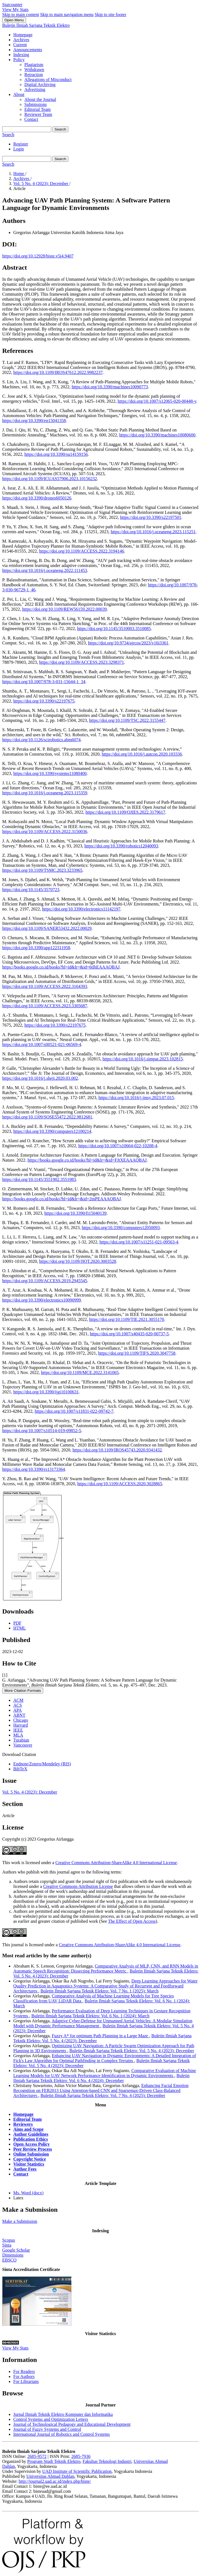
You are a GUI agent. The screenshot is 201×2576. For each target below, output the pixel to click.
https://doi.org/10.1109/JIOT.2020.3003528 (77, 1261)
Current (20, 44)
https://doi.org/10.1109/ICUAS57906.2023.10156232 (49, 478)
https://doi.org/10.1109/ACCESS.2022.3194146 (81, 551)
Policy (19, 59)
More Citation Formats (22, 1690)
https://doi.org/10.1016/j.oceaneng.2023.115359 (44, 792)
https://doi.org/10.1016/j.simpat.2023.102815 (142, 1059)
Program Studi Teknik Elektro (53, 2461)
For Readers (24, 2371)
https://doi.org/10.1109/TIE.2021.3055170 (126, 1319)
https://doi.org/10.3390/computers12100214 (52, 1131)
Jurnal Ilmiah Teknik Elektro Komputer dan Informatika (63, 2414)
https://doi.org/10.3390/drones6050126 (36, 498)
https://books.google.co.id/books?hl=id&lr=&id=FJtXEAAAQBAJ (87, 1160)
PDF (17, 1623)
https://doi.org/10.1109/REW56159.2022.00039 (64, 609)
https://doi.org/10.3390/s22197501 (150, 517)
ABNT (19, 1715)
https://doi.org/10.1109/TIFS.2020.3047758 (136, 1353)
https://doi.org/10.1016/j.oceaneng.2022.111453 (44, 570)
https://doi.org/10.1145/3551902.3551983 (39, 1179)
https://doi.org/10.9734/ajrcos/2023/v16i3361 (128, 643)
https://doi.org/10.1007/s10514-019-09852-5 (41, 1430)
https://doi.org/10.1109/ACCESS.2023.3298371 (81, 662)
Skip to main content (20, 14)
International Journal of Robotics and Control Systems (61, 2434)
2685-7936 (80, 2456)
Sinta (6, 2245)
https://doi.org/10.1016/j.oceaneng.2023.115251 (153, 531)
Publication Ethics (30, 2139)
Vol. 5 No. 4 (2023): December (41, 183)
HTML (19, 1628)
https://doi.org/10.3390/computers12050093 (120, 1227)
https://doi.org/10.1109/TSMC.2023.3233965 (42, 870)
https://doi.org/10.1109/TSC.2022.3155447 (127, 720)
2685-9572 (37, 2456)
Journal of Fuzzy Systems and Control (47, 2429)
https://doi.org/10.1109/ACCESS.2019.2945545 (44, 1280)
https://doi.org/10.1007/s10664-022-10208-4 (117, 1145)
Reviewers (23, 2124)
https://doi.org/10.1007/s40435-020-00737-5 (129, 1333)
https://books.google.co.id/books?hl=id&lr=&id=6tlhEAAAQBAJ (61, 967)
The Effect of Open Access (132, 1921)
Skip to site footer (110, 14)
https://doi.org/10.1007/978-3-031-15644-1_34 (43, 681)
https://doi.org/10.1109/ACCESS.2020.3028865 (119, 1483)
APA (17, 1710)
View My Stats (15, 9)
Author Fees (25, 2169)
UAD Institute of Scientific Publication (77, 2471)
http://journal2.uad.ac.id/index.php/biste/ (55, 2481)
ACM (18, 1700)
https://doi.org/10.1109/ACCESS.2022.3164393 (44, 986)
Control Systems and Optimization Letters (50, 2419)
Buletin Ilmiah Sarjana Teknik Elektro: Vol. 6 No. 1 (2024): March (90, 2015)
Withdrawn (34, 69)
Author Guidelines (30, 2134)
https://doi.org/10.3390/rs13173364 (33, 1469)
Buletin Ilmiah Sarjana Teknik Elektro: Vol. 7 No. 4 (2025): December (102, 2095)
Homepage (22, 34)
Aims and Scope (28, 2129)
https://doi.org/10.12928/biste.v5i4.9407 (38, 256)
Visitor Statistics (28, 2164)
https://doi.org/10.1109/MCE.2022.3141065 (80, 1372)
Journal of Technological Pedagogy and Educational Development (71, 2424)
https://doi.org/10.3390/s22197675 (43, 701)
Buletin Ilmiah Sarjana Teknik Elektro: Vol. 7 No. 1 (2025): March (99, 1991)
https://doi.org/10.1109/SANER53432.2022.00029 (47, 928)
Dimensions (12, 2255)
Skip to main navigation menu (67, 14)
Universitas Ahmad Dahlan (50, 2476)
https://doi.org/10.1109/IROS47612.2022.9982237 (58, 372)
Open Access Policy (31, 2144)
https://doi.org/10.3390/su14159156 (56, 454)
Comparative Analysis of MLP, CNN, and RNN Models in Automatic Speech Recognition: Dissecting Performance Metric (105, 1968)
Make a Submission (19, 2221)
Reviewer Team (38, 114)
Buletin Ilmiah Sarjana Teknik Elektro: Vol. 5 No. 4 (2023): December (131, 2050)
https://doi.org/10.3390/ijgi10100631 (46, 1392)
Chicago (20, 1720)
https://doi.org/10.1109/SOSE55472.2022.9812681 (47, 1117)
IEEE (18, 1730)
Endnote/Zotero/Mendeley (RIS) (42, 1763)
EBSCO (9, 2260)
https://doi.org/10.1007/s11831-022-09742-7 (74, 1411)
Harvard (20, 1725)
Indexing (21, 54)
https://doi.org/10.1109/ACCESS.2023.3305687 (44, 1005)
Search (60, 129)
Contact (31, 119)
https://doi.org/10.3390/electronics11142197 (81, 909)
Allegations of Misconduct (48, 79)
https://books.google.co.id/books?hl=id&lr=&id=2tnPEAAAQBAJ (61, 1198)
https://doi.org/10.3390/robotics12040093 (121, 846)
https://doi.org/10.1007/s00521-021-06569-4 (41, 1044)
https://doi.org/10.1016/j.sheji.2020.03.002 (40, 1078)
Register (20, 144)
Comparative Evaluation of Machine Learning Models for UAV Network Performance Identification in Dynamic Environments (104, 2073)
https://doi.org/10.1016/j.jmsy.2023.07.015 (136, 1097)
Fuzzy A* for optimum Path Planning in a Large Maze (100, 2035)
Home (19, 173)
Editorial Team (37, 109)
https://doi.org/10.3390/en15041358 (34, 420)
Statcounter (12, 4)
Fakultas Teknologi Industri (107, 2461)
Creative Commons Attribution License (78, 1886)
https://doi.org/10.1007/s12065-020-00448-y (157, 401)
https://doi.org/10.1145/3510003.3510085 (114, 628)
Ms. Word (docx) (28, 2192)
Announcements (27, 49)
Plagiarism (33, 64)
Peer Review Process (32, 2149)
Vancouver (22, 1745)
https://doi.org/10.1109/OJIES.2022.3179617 (125, 812)
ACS (17, 1705)
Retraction (33, 74)
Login (18, 149)
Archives (21, 39)
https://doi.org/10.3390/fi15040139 (75, 1213)
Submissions (35, 104)
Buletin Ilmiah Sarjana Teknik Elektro (36, 25)
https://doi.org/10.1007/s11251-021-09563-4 (138, 1242)
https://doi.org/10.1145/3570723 (30, 889)
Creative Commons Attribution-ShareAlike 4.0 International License (116, 1862)
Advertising (34, 89)
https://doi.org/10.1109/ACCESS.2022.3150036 (44, 831)
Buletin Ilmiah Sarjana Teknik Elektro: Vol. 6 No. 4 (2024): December (101, 2078)
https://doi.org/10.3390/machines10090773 (110, 386)
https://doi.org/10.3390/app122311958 (36, 947)
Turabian (21, 1740)
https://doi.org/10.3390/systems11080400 (50, 773)
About (18, 94)
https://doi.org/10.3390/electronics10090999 (41, 1300)
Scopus (8, 2240)
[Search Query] (26, 129)
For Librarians (26, 2381)
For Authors (24, 2376)
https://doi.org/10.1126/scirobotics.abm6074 (41, 739)
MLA (18, 1735)
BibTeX (20, 1768)
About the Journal (40, 99)
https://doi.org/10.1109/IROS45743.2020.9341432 (117, 1450)
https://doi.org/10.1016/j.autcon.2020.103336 (142, 754)
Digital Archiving (39, 84)
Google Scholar (16, 2250)
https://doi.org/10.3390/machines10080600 (157, 435)
